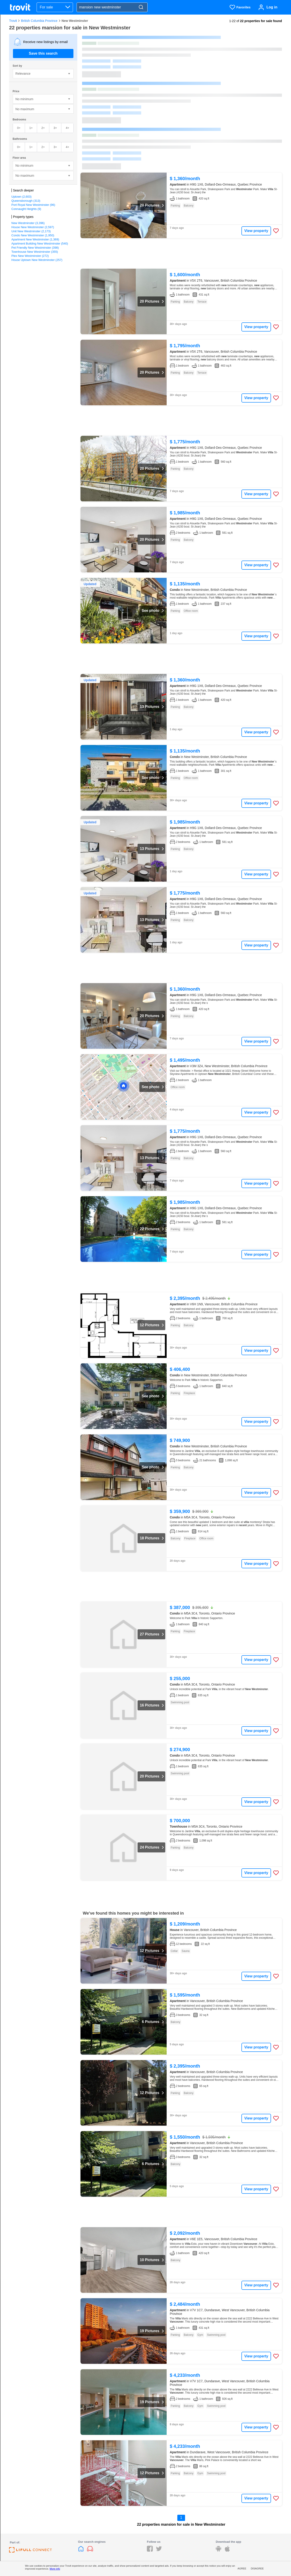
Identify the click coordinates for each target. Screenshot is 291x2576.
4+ (67, 128)
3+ (55, 128)
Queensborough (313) (25, 200)
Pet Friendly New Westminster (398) (35, 247)
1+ (31, 128)
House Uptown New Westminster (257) (36, 260)
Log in (271, 7)
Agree (242, 2568)
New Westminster (75, 21)
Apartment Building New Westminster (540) (39, 243)
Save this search (43, 53)
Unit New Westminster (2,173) (31, 231)
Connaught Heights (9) (26, 209)
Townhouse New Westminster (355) (34, 251)
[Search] (141, 7)
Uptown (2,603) (21, 196)
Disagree (257, 2568)
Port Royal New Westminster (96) (33, 205)
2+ (43, 128)
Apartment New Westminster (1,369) (35, 239)
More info (55, 2568)
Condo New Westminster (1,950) (32, 235)
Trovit (13, 21)
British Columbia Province (39, 21)
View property (256, 231)
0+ (18, 128)
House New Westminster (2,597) (32, 227)
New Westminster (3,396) (28, 223)
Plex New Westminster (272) (30, 256)
